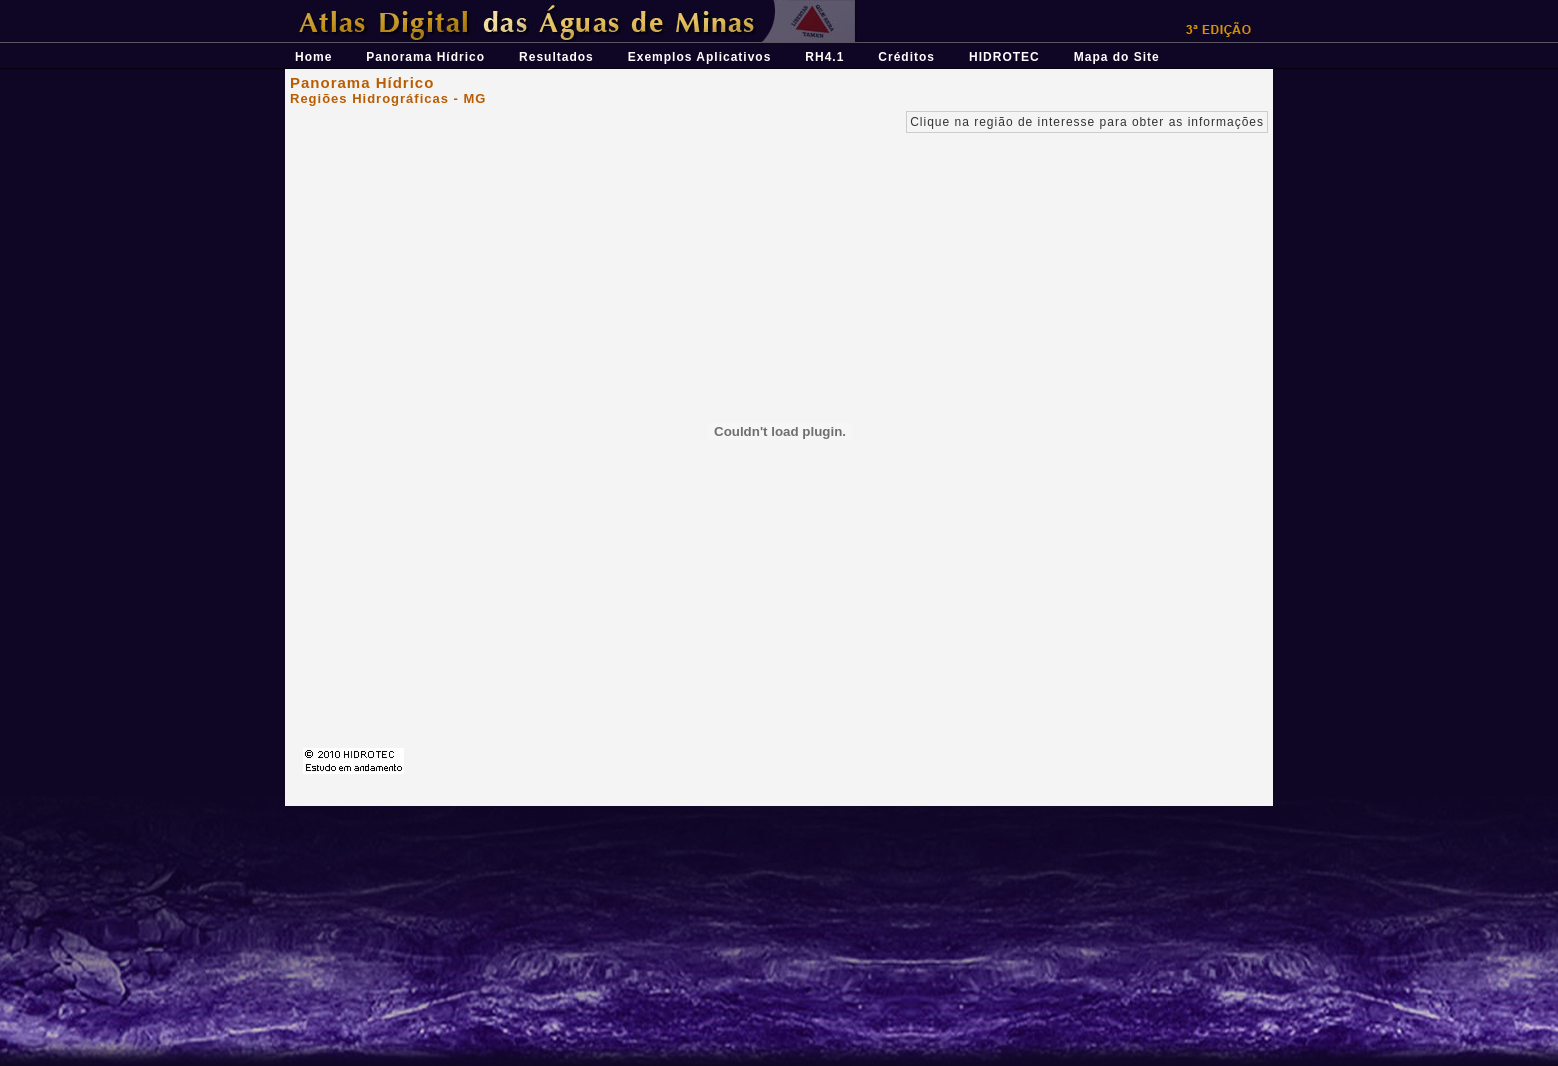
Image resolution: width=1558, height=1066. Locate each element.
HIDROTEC (1004, 57)
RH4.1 (824, 57)
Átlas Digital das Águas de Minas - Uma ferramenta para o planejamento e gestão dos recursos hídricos (630, 7)
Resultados (556, 57)
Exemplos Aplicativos (700, 57)
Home (313, 57)
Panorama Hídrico (425, 57)
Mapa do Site (1117, 57)
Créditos (906, 57)
